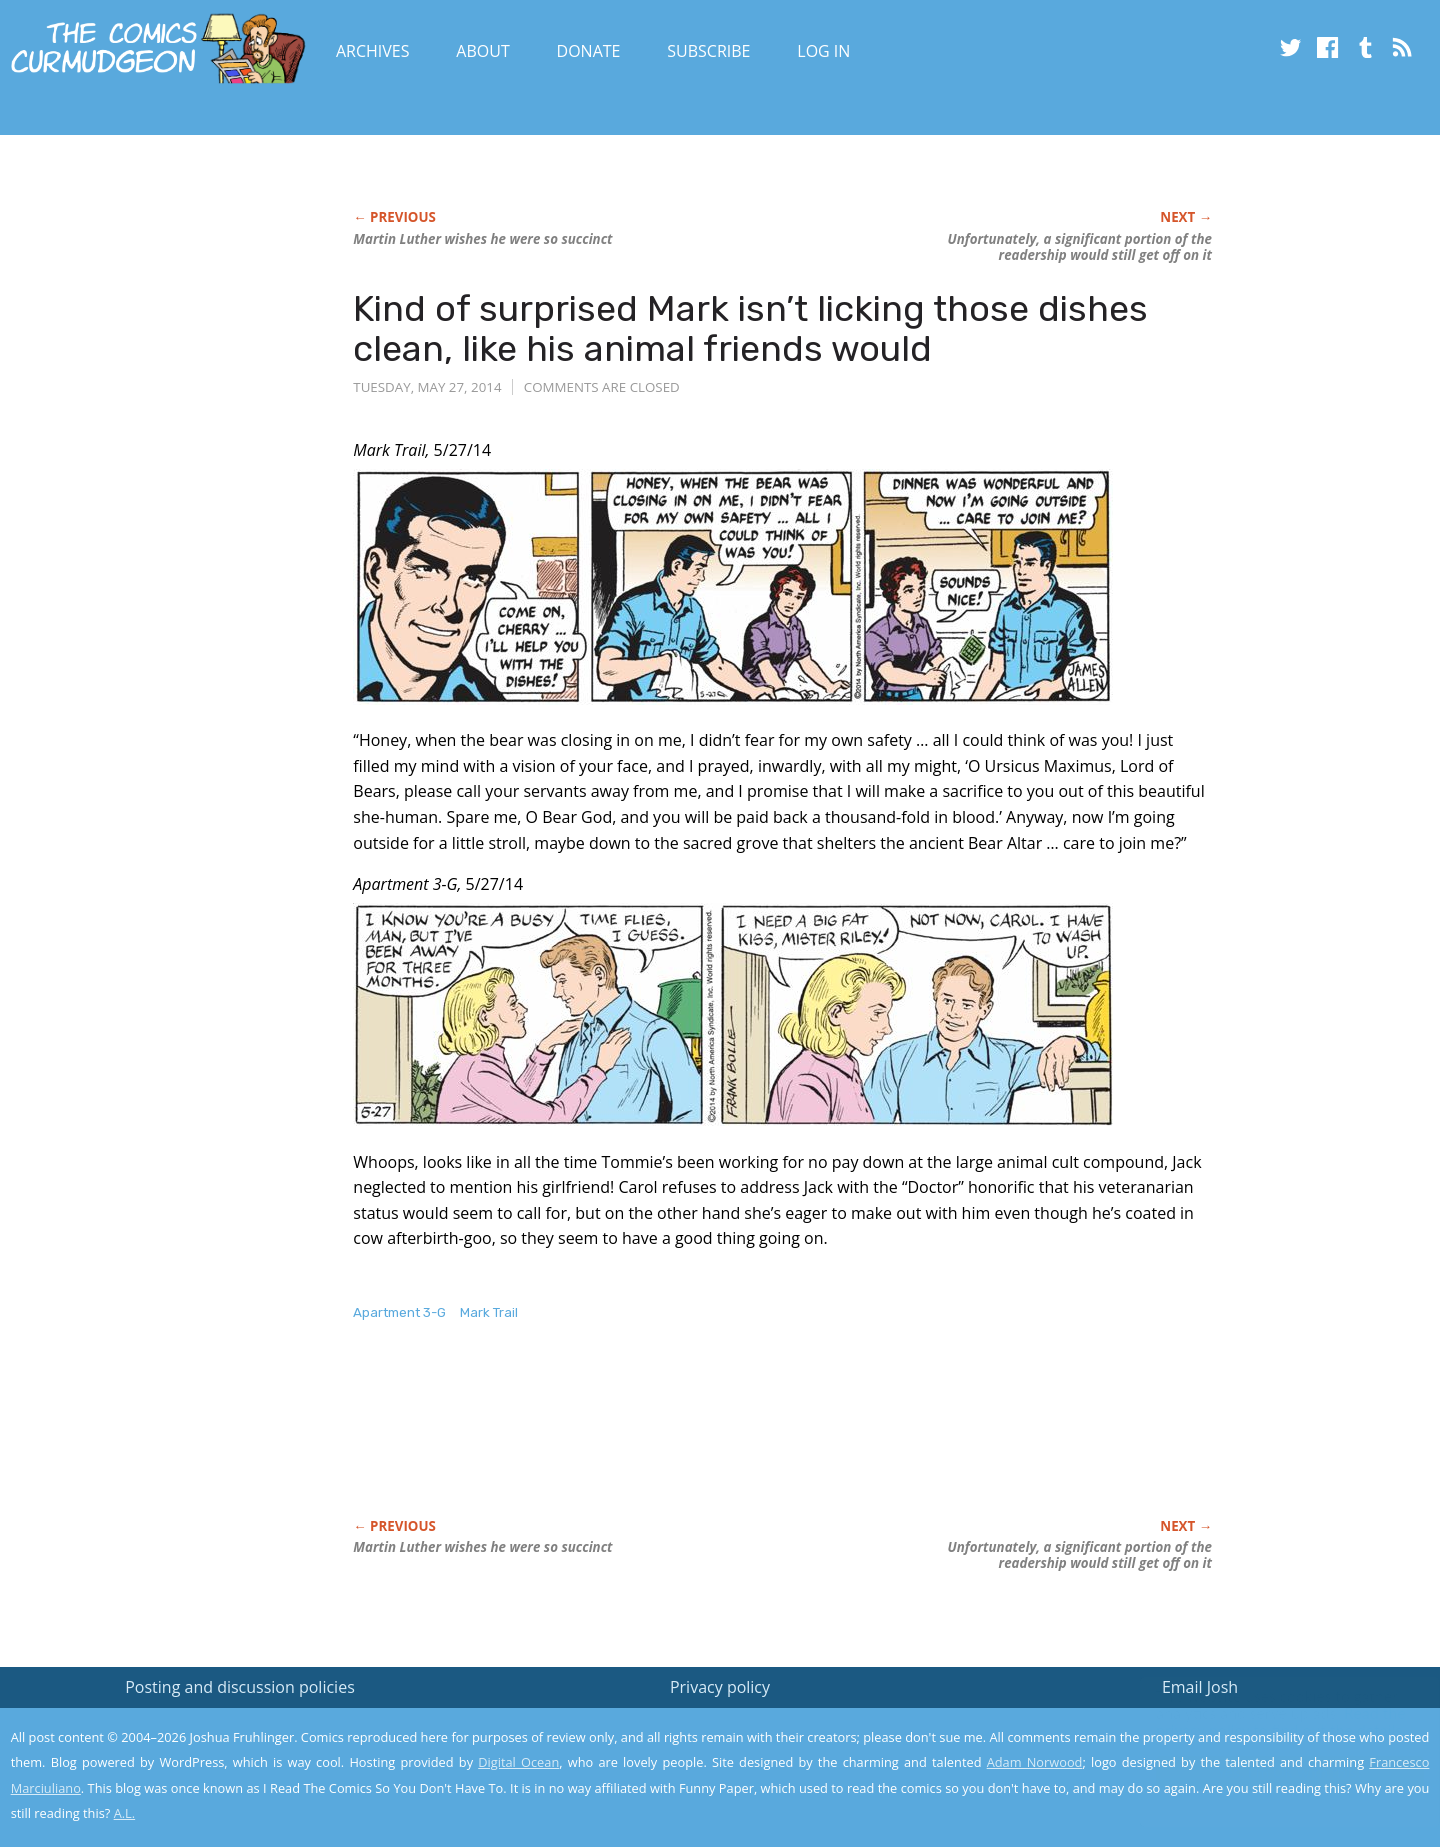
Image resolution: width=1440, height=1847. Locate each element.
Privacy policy (720, 1687)
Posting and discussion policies (240, 1687)
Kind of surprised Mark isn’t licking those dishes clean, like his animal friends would (750, 328)
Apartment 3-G (399, 1312)
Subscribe (708, 51)
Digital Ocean (518, 1762)
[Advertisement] (717, 1441)
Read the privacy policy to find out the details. (1261, 1722)
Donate (589, 51)
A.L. (125, 1813)
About (482, 51)
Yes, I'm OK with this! (1270, 1772)
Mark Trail (489, 1312)
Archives (373, 51)
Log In (823, 51)
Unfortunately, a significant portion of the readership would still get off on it (1079, 247)
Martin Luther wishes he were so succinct (482, 239)
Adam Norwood (1035, 1762)
